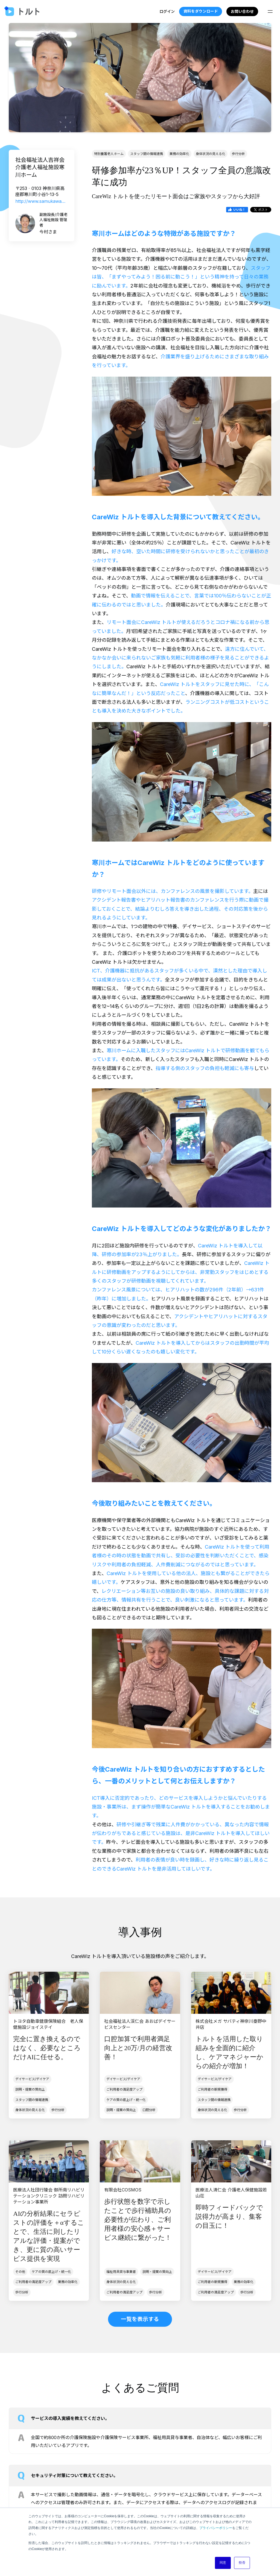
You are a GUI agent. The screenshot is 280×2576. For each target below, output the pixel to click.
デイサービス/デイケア (32, 2079)
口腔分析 (149, 2110)
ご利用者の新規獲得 (212, 2089)
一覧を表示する (140, 2319)
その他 (20, 2272)
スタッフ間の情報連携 (146, 154)
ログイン (166, 11)
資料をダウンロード (200, 11)
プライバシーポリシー (215, 2528)
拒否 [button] (242, 2563)
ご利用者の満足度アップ (124, 2089)
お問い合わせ (242, 11)
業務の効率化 (179, 154)
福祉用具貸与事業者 (121, 2272)
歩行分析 (238, 154)
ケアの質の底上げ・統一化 (126, 2100)
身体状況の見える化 (210, 154)
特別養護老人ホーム (109, 154)
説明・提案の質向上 (30, 2089)
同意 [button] (223, 2563)
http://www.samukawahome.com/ (41, 201)
